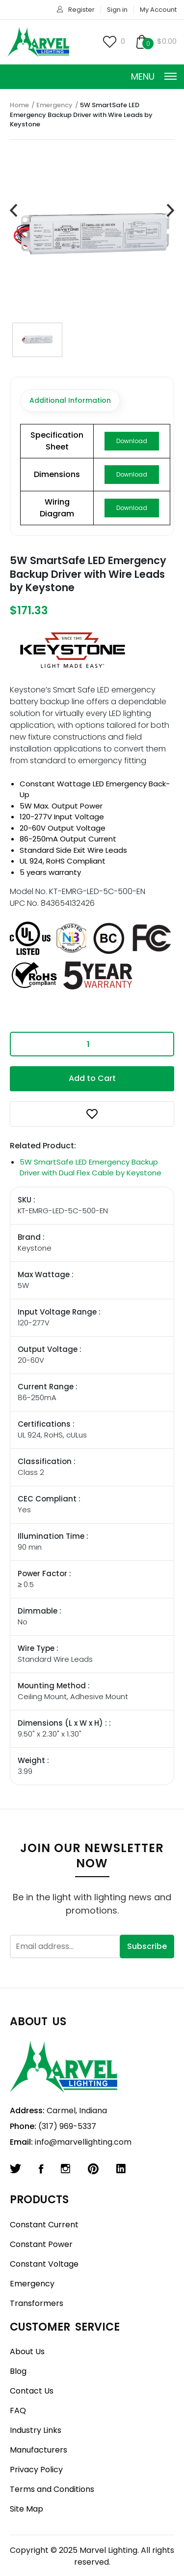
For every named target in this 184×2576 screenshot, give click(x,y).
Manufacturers (38, 2450)
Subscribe (147, 1946)
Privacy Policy (36, 2469)
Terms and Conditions (52, 2489)
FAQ (18, 2410)
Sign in (117, 9)
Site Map (26, 2509)
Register (81, 9)
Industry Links (35, 2430)
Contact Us (31, 2390)
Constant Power (41, 2244)
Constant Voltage (44, 2264)
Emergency (54, 105)
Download (131, 441)
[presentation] (13, 211)
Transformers (36, 2303)
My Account (158, 9)
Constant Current (44, 2224)
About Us (27, 2351)
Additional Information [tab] (70, 400)
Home (19, 105)
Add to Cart (92, 1078)
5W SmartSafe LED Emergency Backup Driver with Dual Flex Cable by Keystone (90, 1167)
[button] (92, 1114)
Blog (18, 2371)
